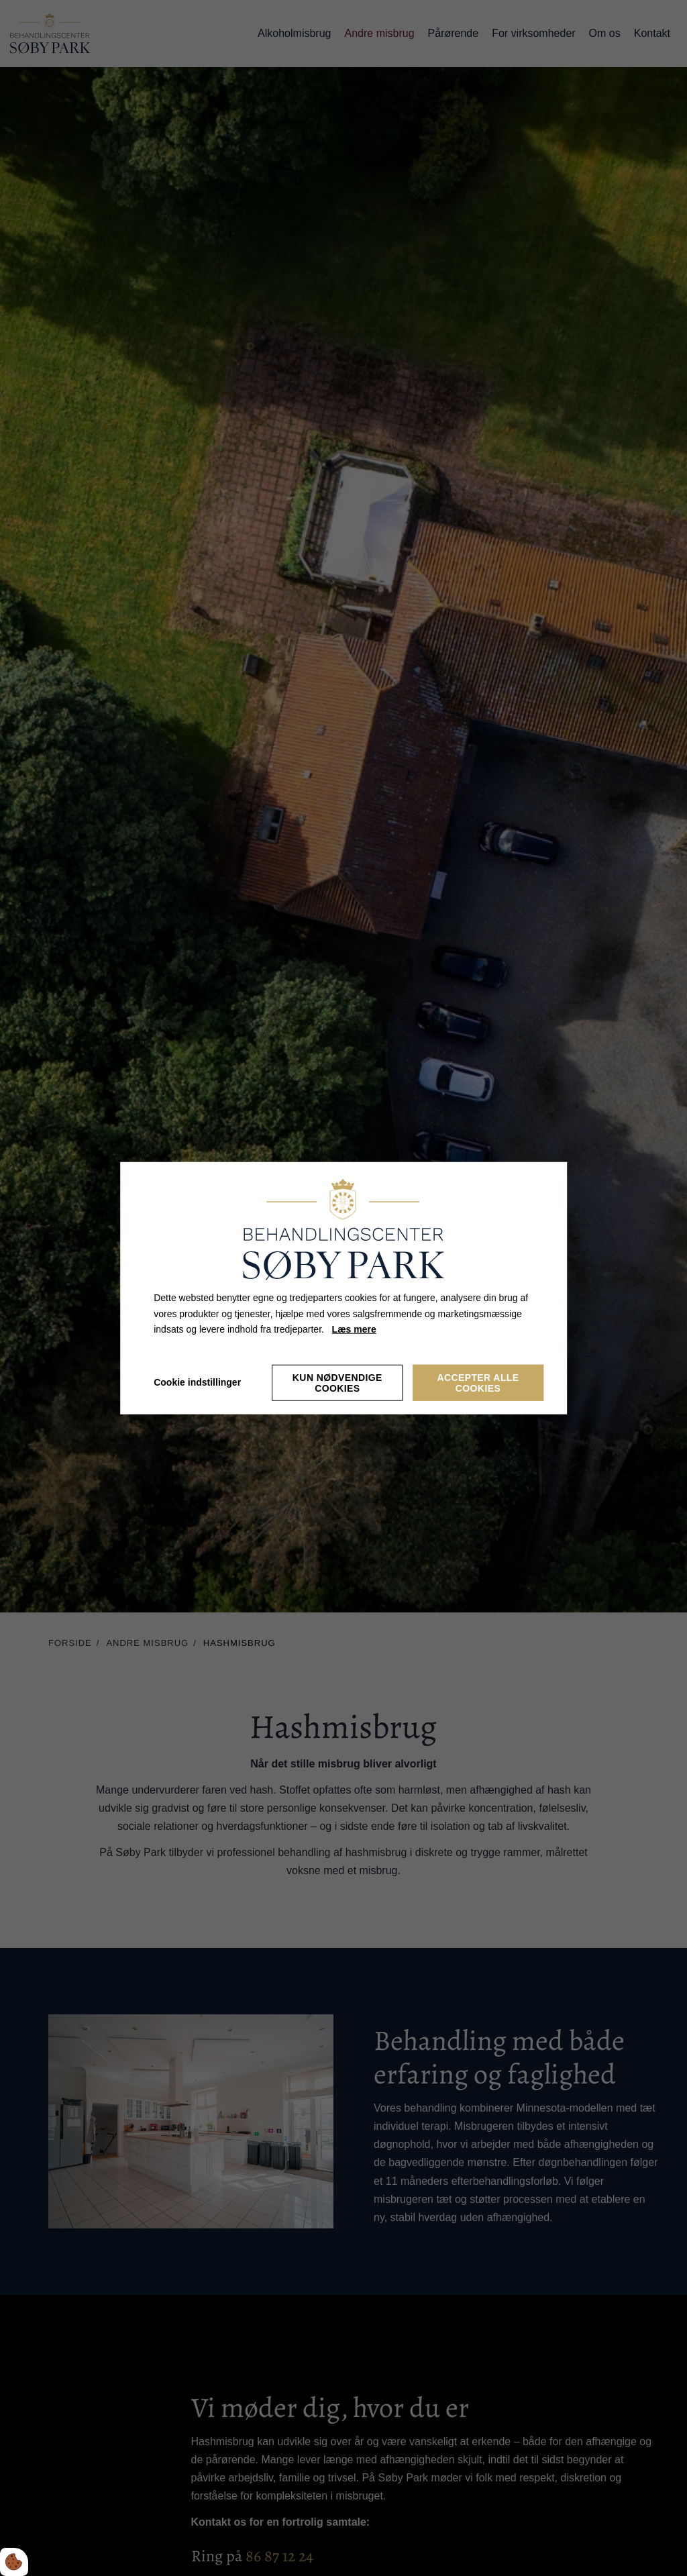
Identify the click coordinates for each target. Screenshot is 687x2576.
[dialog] (343, 1288)
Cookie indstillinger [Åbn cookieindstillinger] (197, 1382)
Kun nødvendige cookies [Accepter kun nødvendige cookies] (337, 1383)
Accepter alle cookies (478, 1383)
